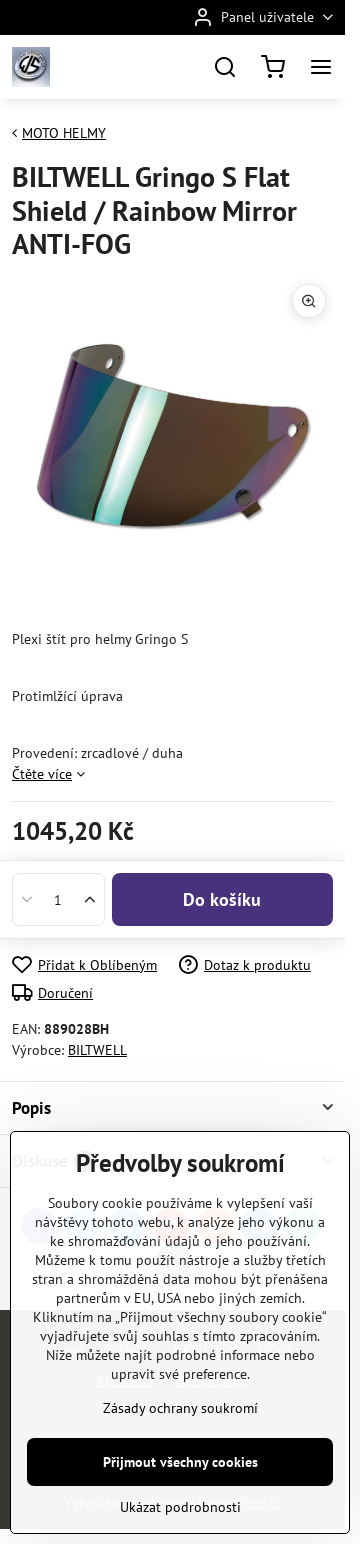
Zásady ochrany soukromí (180, 1521)
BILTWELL (97, 1050)
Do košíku (222, 899)
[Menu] (321, 67)
